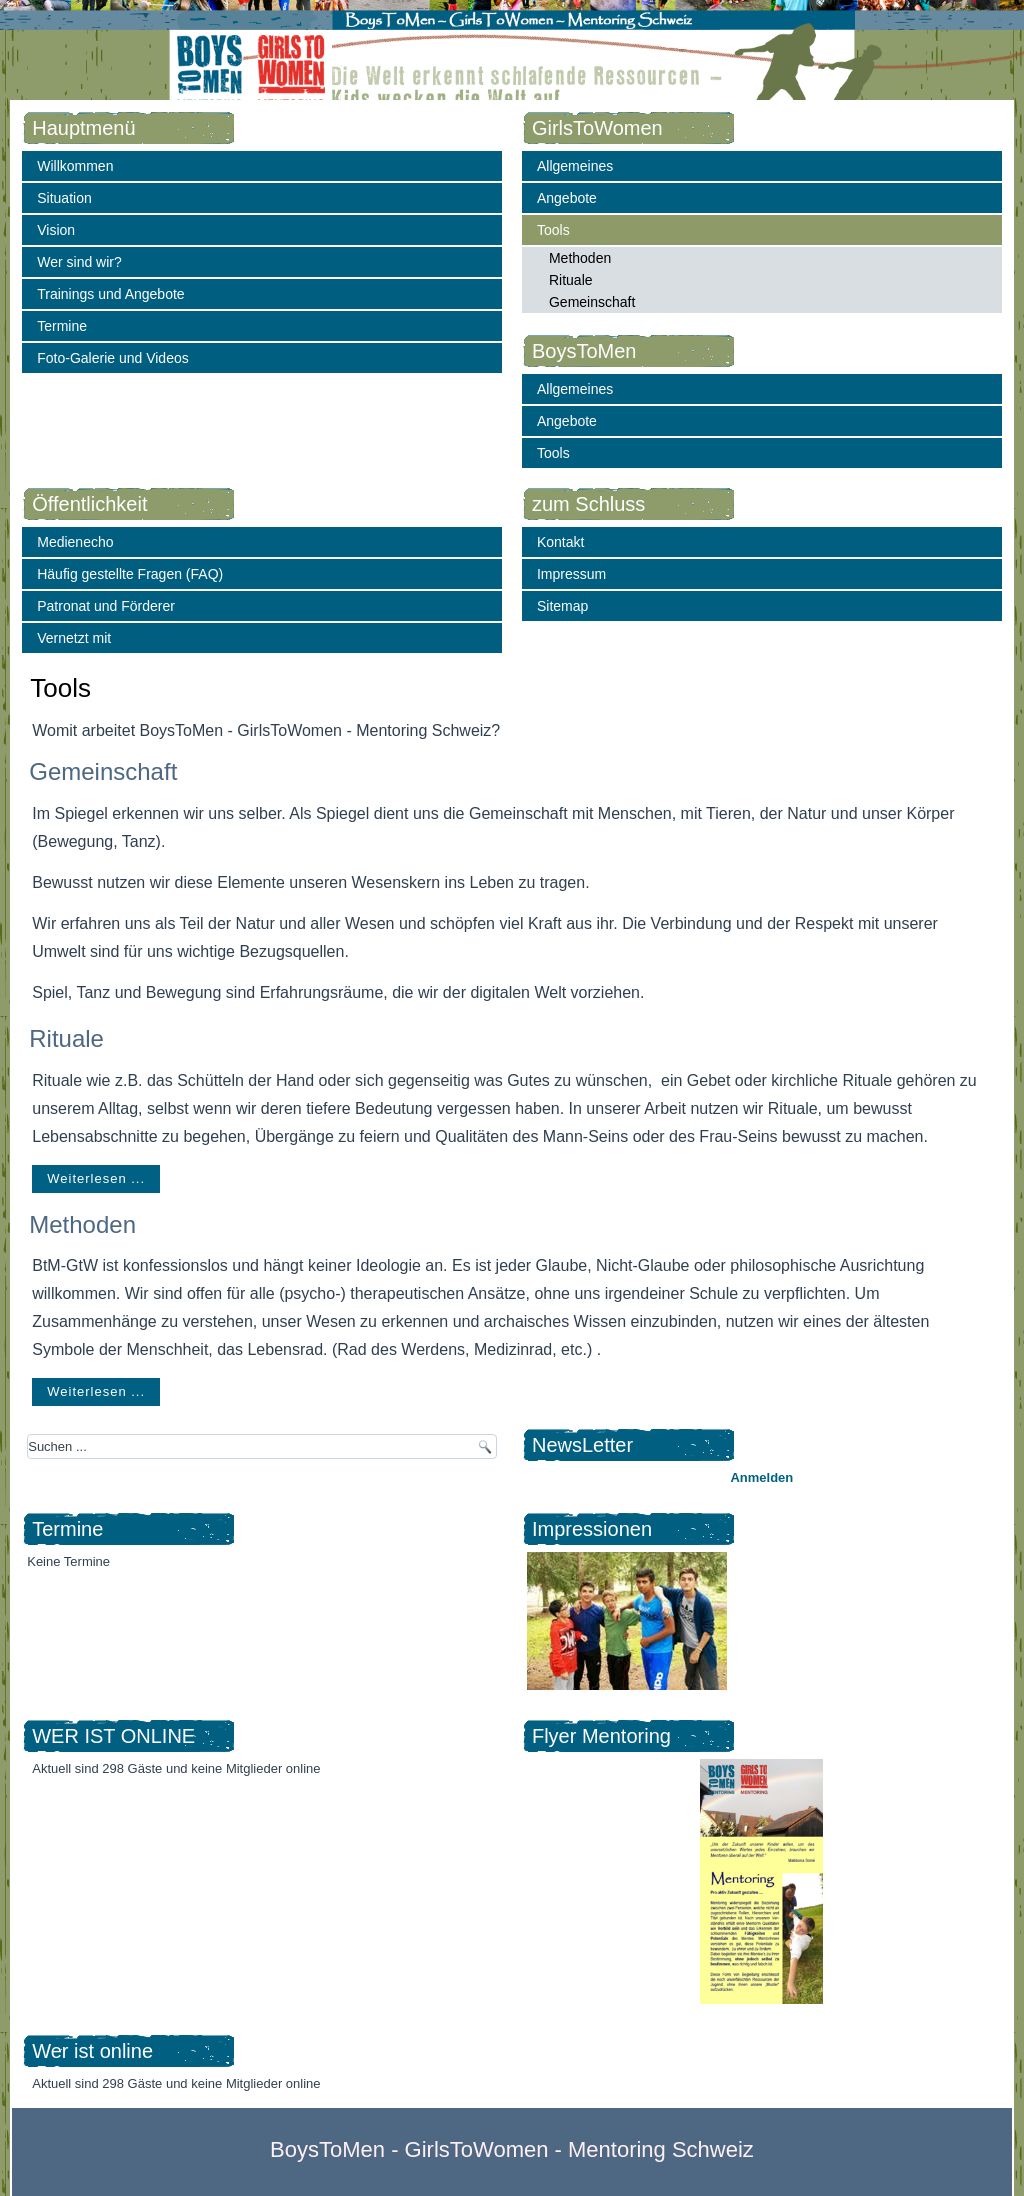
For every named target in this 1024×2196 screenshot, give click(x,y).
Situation (64, 198)
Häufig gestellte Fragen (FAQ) (130, 574)
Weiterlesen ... (96, 1178)
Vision (56, 230)
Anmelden (761, 1477)
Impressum (571, 574)
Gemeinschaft (592, 302)
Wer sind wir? (79, 262)
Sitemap (562, 606)
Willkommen (75, 166)
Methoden (580, 258)
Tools (553, 230)
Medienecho (75, 542)
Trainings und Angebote (110, 294)
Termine (62, 326)
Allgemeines (575, 166)
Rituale (571, 280)
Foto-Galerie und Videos (113, 358)
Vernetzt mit (74, 638)
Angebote (567, 198)
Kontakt (560, 542)
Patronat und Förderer (106, 606)
